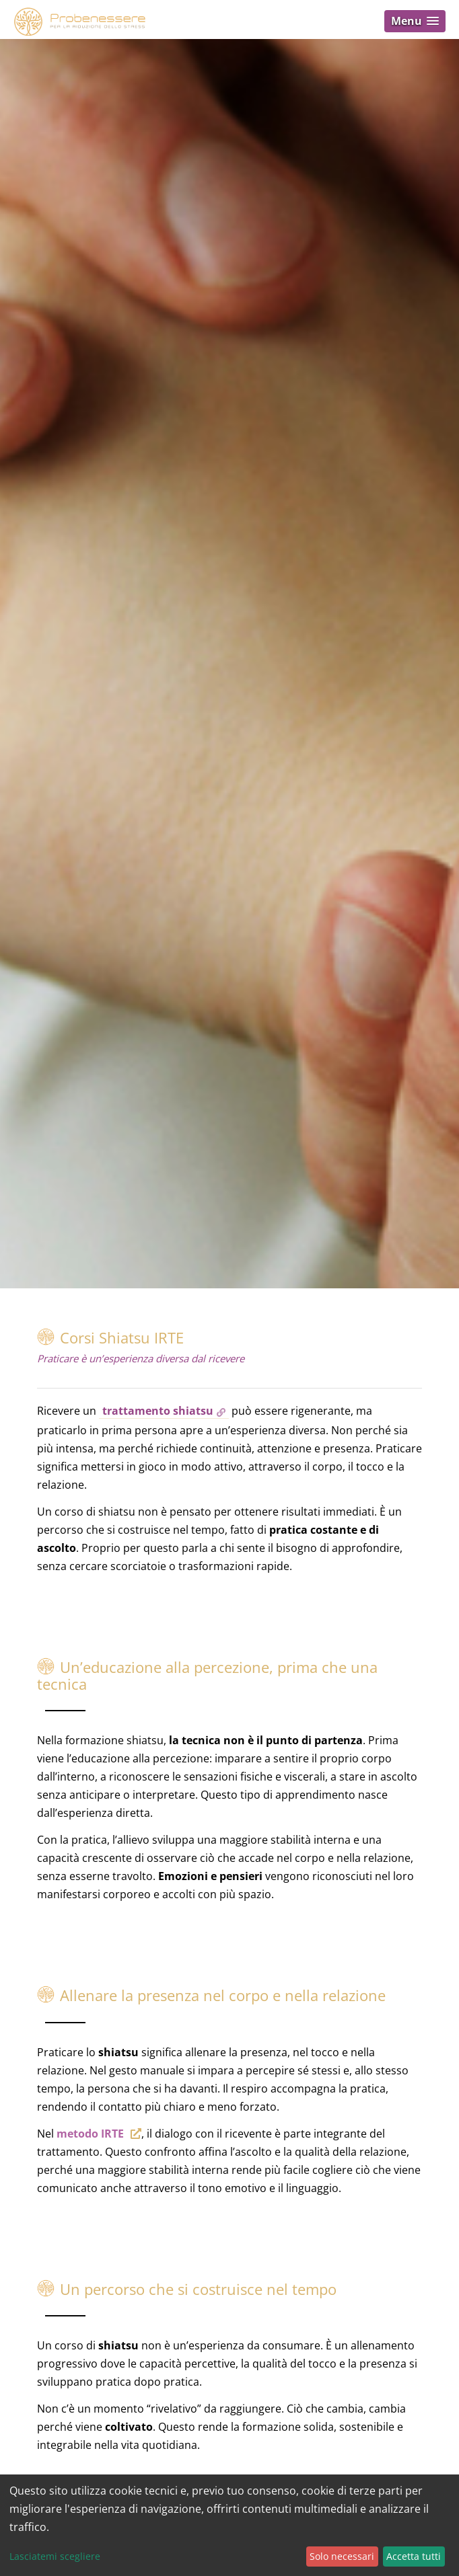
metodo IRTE (90, 2133)
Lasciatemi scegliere (54, 2556)
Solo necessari (342, 2556)
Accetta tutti (413, 2556)
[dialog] (229, 2525)
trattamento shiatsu (157, 1410)
